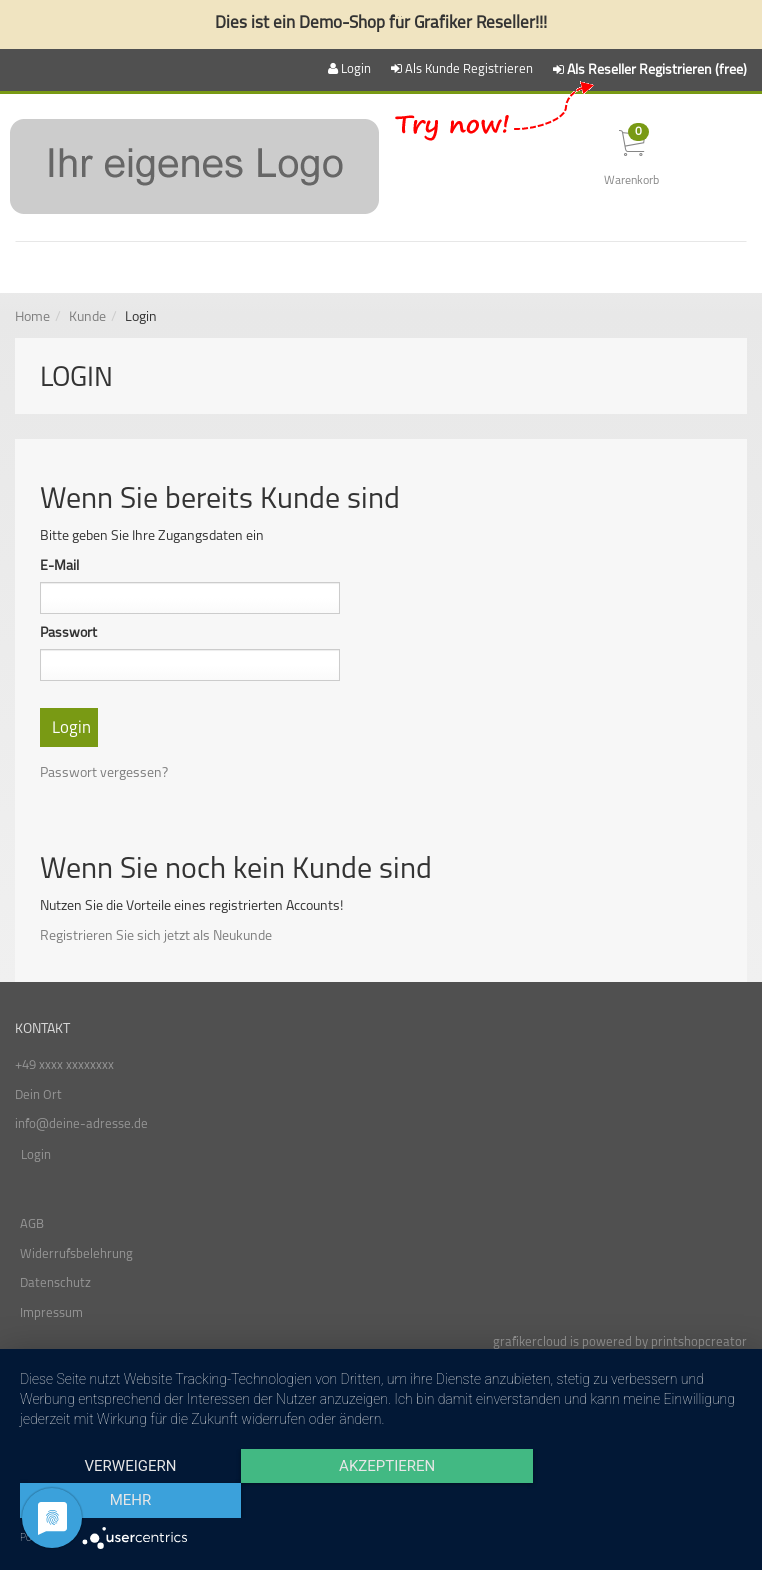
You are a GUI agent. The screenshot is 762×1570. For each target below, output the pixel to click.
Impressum (51, 1313)
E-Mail (59, 566)
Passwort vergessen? (104, 773)
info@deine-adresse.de (81, 1124)
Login (36, 1155)
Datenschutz (55, 1283)
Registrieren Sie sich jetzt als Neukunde (156, 936)
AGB (32, 1224)
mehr (634, 1501)
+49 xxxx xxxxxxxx (64, 1065)
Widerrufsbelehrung (76, 1254)
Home (32, 317)
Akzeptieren (381, 1501)
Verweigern (128, 1501)
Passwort (68, 633)
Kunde (87, 317)
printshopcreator (699, 1342)
